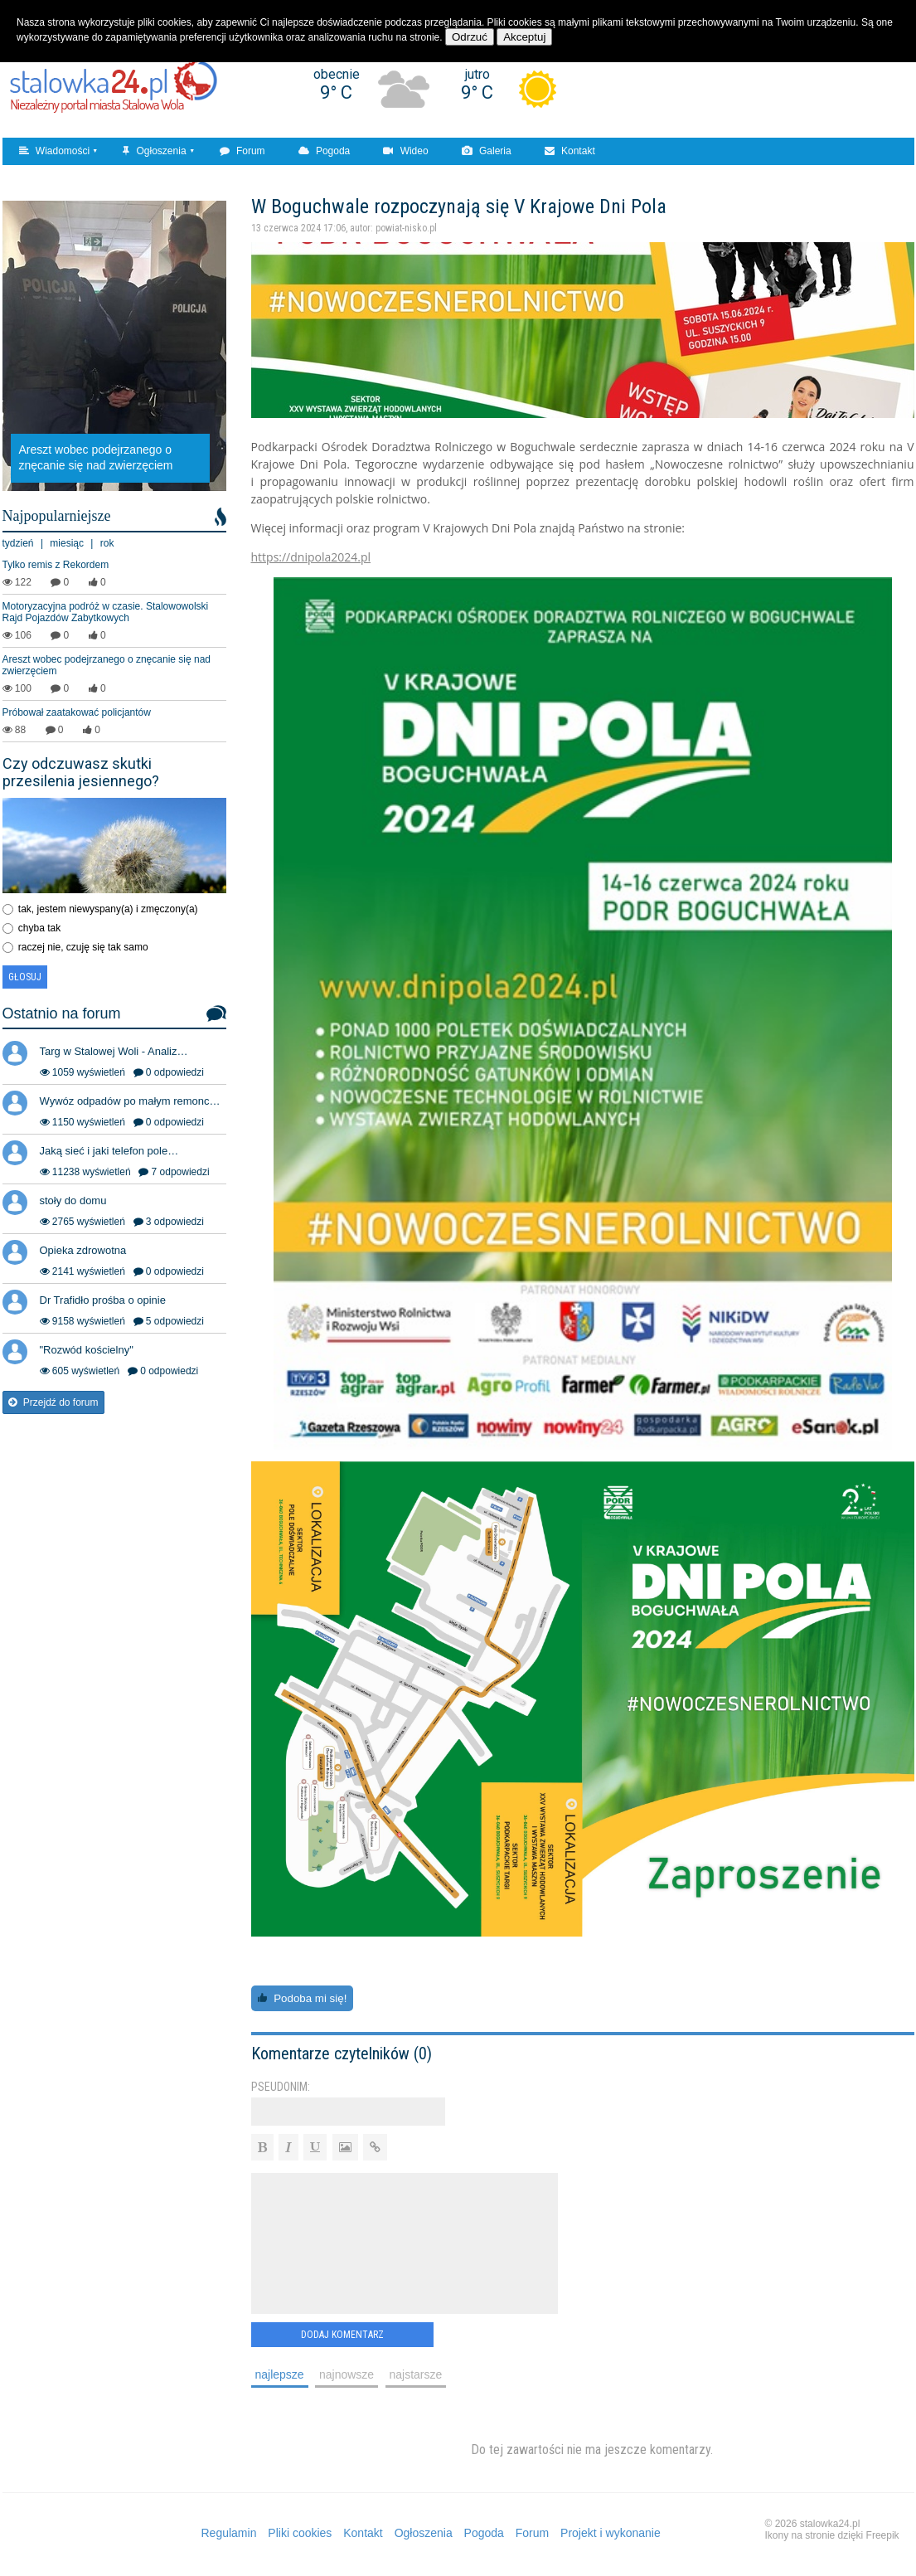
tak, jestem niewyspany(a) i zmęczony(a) (108, 909)
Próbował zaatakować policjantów (76, 712)
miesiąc (67, 543)
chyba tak (39, 928)
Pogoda (324, 151)
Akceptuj (524, 37)
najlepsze (279, 2374)
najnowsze (346, 2374)
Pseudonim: (280, 2086)
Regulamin (229, 2533)
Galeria (486, 151)
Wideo (405, 151)
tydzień (18, 543)
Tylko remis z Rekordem (55, 565)
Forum (242, 151)
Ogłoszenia (154, 151)
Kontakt (570, 151)
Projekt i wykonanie (610, 2533)
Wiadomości (54, 151)
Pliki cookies (300, 2533)
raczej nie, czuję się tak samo (83, 947)
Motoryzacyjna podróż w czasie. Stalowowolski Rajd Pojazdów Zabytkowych (105, 612)
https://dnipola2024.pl (311, 557)
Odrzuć (469, 37)
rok (107, 543)
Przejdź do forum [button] (53, 1402)
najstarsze (416, 2374)
